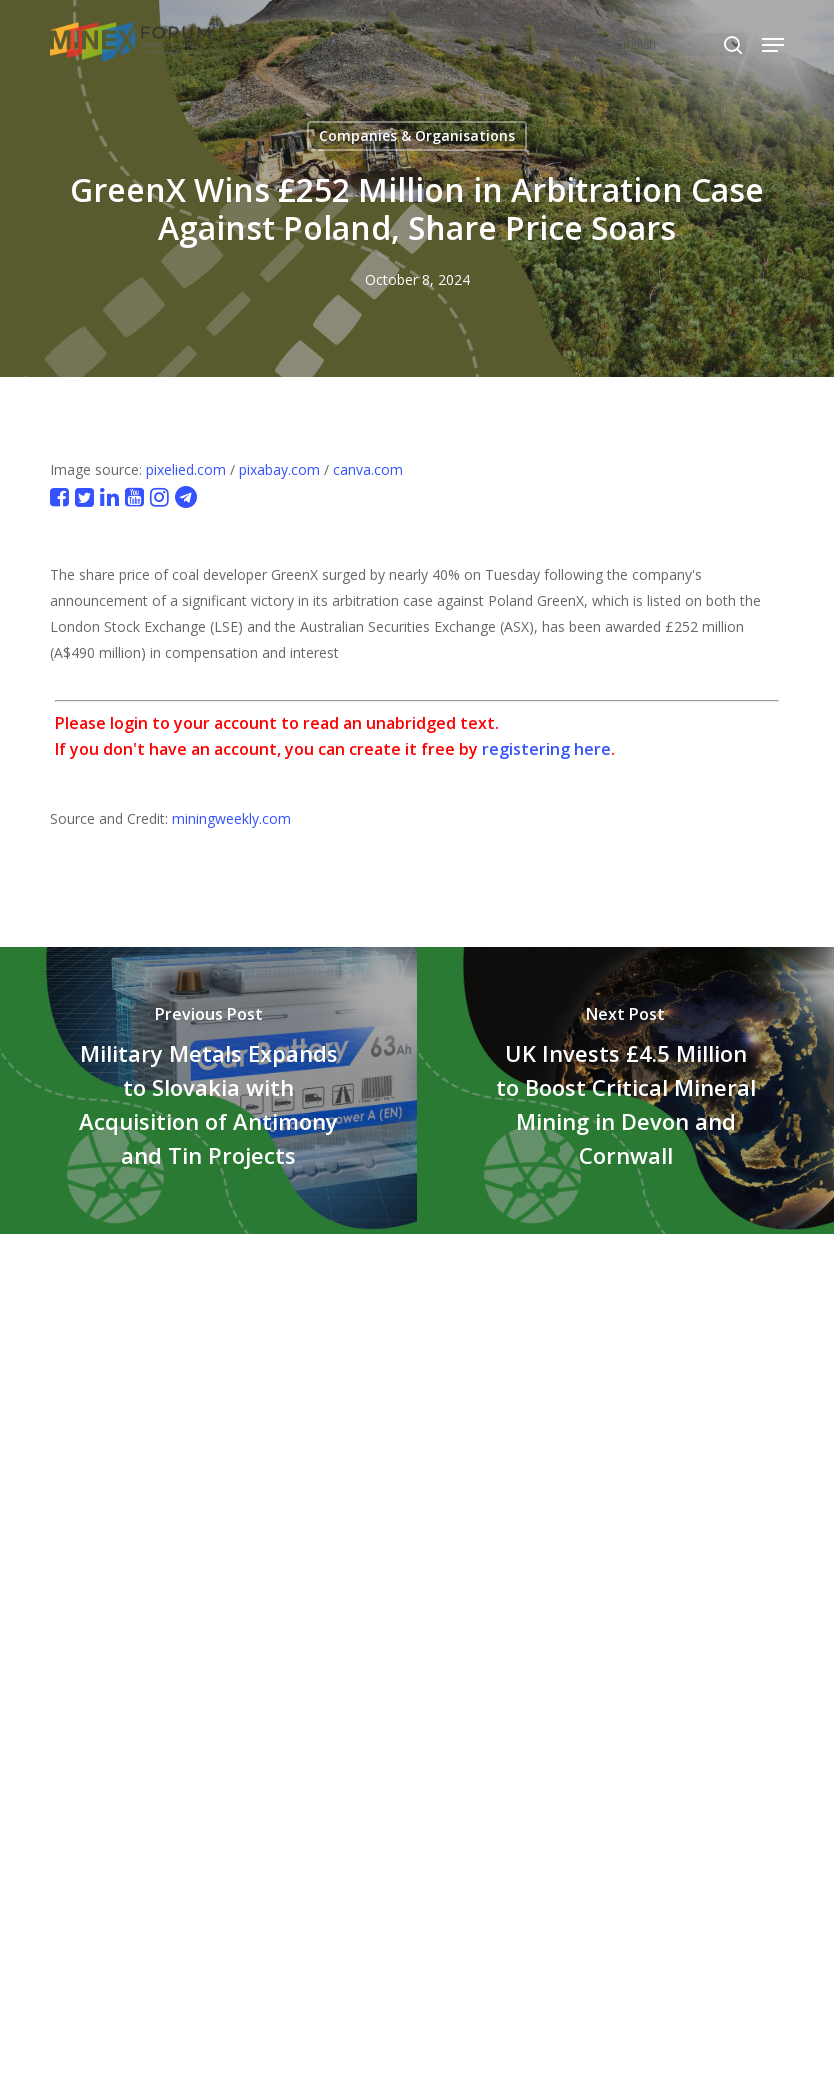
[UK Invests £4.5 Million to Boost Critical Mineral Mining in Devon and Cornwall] (625, 1090)
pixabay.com (279, 469)
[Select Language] (678, 44)
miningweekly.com (231, 818)
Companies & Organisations (417, 135)
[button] (773, 45)
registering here (546, 749)
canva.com (368, 469)
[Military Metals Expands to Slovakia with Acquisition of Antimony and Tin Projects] (208, 1090)
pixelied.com (186, 469)
